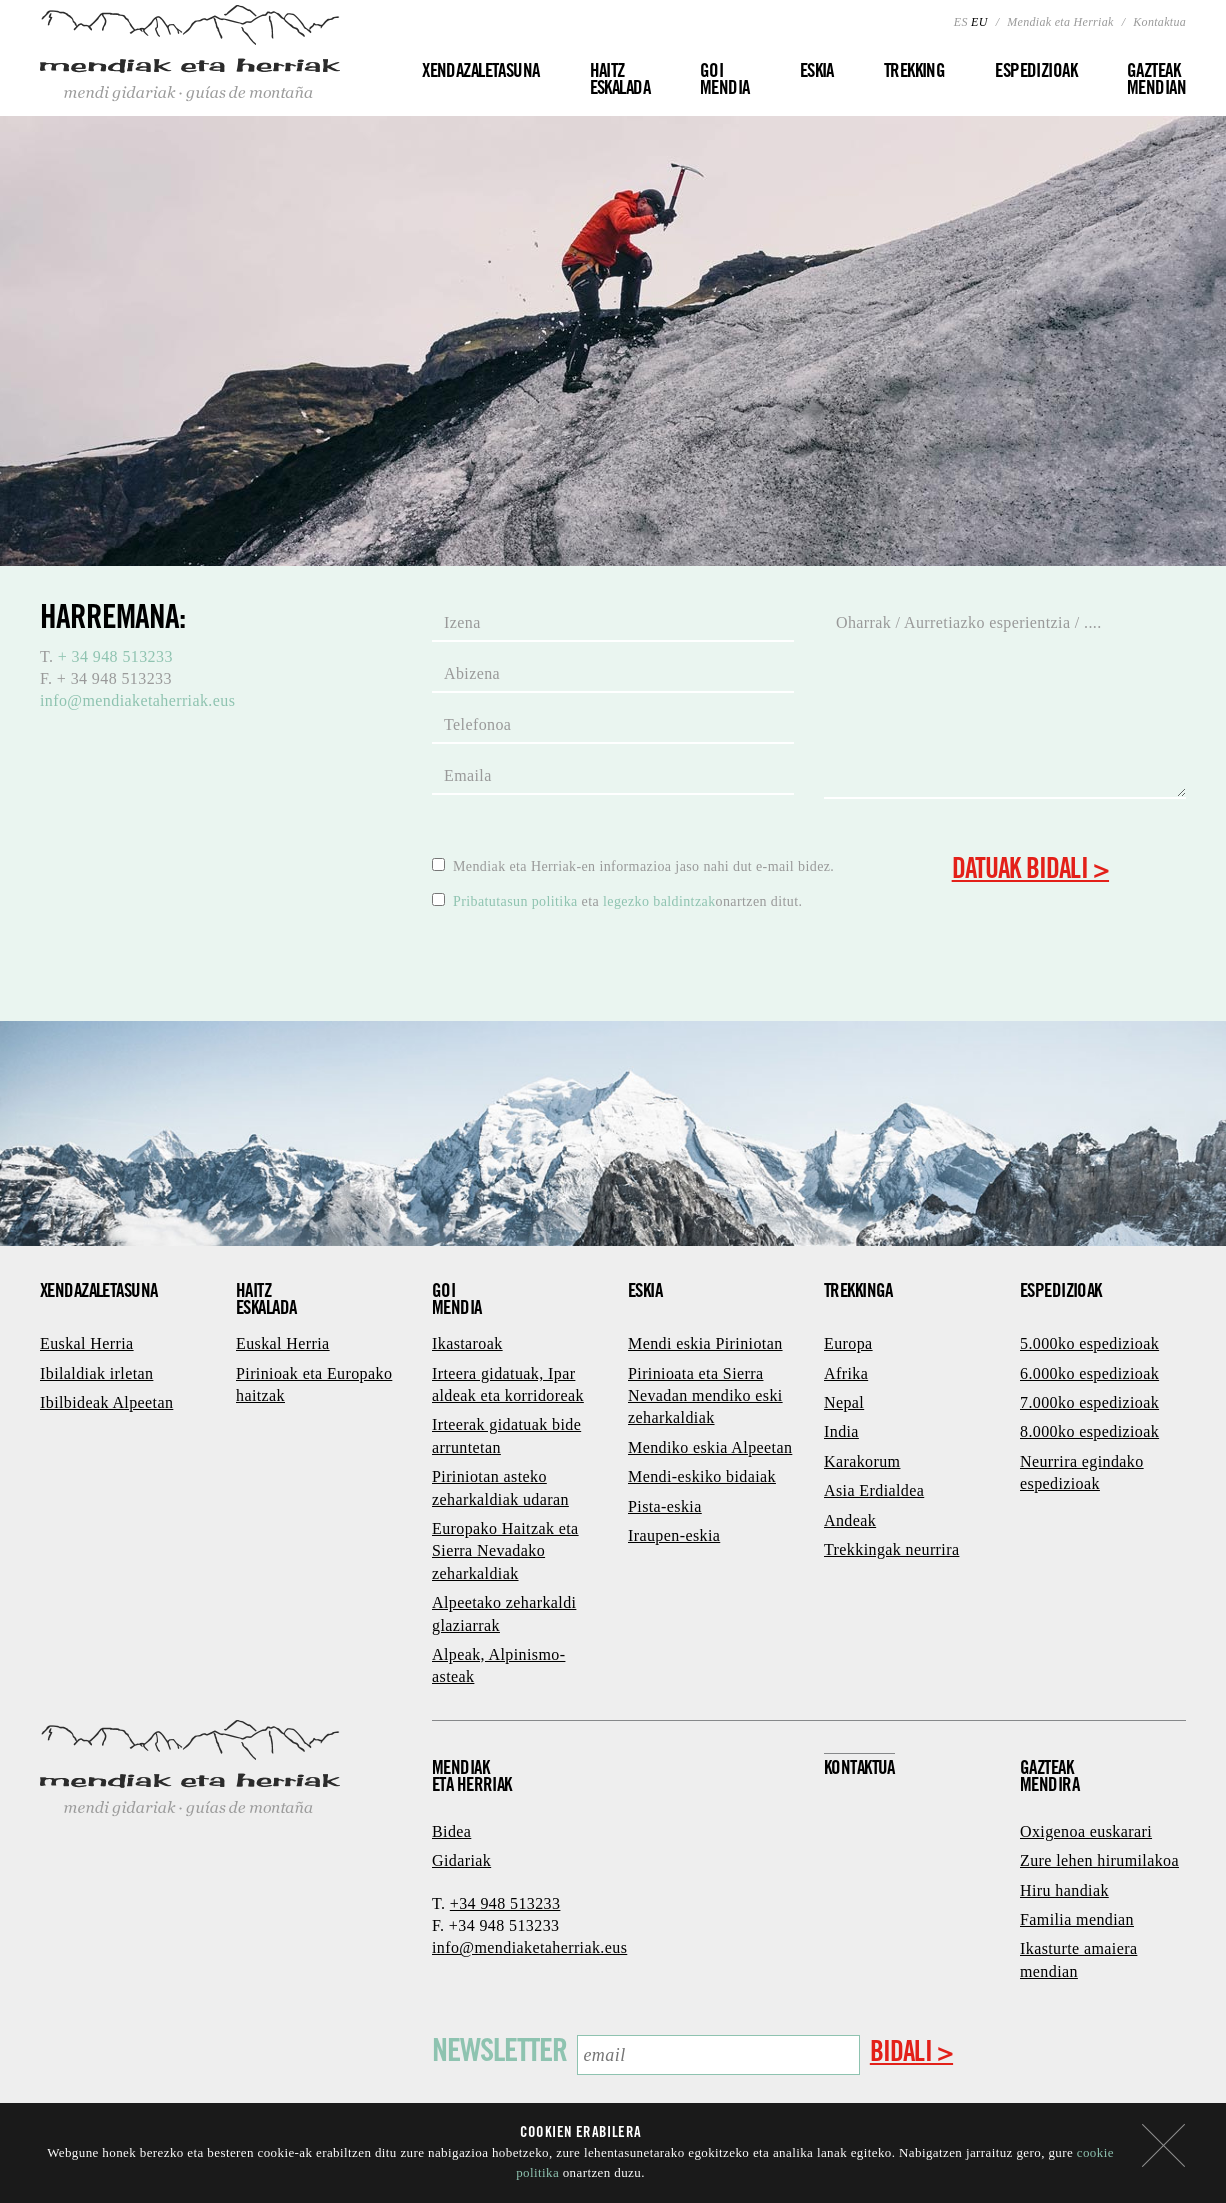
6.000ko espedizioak (1089, 1373)
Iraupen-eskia (674, 1535)
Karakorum (862, 1461)
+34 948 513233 (505, 1903)
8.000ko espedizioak (1089, 1431)
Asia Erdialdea (874, 1490)
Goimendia (457, 1301)
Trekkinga (858, 1292)
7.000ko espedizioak (1089, 1402)
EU (979, 22)
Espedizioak (1036, 72)
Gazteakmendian (1156, 81)
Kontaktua (1159, 22)
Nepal (844, 1402)
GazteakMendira (1049, 1778)
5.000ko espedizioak (1089, 1343)
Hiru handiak (1064, 1890)
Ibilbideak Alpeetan (106, 1402)
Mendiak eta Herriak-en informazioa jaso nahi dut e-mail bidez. (633, 866)
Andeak (850, 1520)
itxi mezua (1163, 2145)
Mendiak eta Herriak (1060, 22)
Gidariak (461, 1860)
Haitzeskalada (266, 1301)
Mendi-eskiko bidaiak (702, 1476)
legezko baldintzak (659, 901)
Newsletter (499, 2054)
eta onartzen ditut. (617, 901)
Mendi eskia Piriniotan (705, 1343)
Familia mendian (1077, 1919)
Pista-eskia (665, 1506)
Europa (848, 1343)
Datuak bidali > (1030, 872)
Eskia (817, 72)
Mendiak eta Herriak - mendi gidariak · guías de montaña (190, 53)
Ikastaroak (467, 1343)
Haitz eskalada (620, 81)
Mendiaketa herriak (472, 1778)
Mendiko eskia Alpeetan (710, 1447)
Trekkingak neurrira (891, 1549)
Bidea (451, 1831)
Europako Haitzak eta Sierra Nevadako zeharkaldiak (505, 1551)
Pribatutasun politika (517, 901)
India (841, 1431)
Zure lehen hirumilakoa (1099, 1860)
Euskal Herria (87, 1343)
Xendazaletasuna (480, 72)
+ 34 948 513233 (115, 656)
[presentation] (584, 962)
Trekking (914, 72)
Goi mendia (725, 81)
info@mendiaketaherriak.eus (137, 700)
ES (961, 22)
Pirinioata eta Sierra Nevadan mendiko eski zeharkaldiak (705, 1396)
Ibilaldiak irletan (96, 1373)
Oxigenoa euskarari (1086, 1831)
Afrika (846, 1373)
